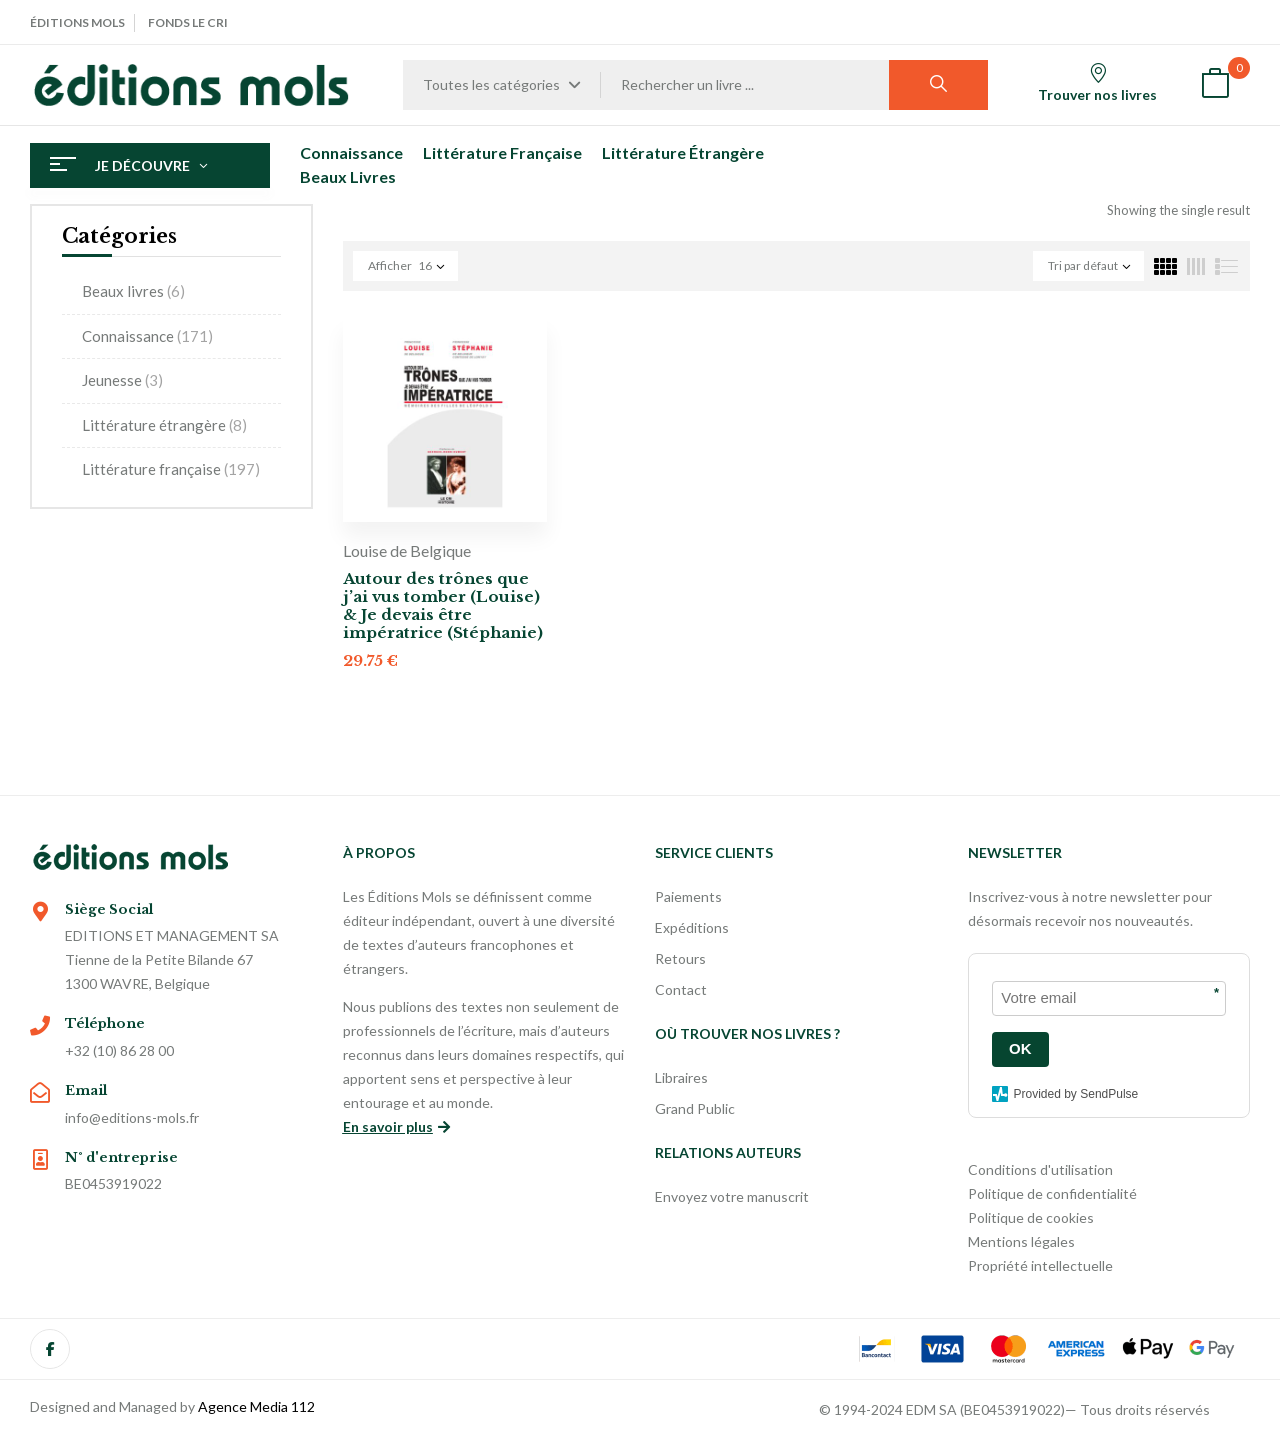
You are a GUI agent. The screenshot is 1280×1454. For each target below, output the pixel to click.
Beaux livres (133, 291)
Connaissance (147, 336)
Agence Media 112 (256, 1406)
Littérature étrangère (164, 425)
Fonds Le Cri (188, 22)
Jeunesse (122, 380)
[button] (1215, 85)
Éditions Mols (77, 22)
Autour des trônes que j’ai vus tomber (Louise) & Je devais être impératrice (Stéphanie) (443, 605)
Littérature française (171, 469)
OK (1020, 1048)
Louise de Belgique (407, 550)
